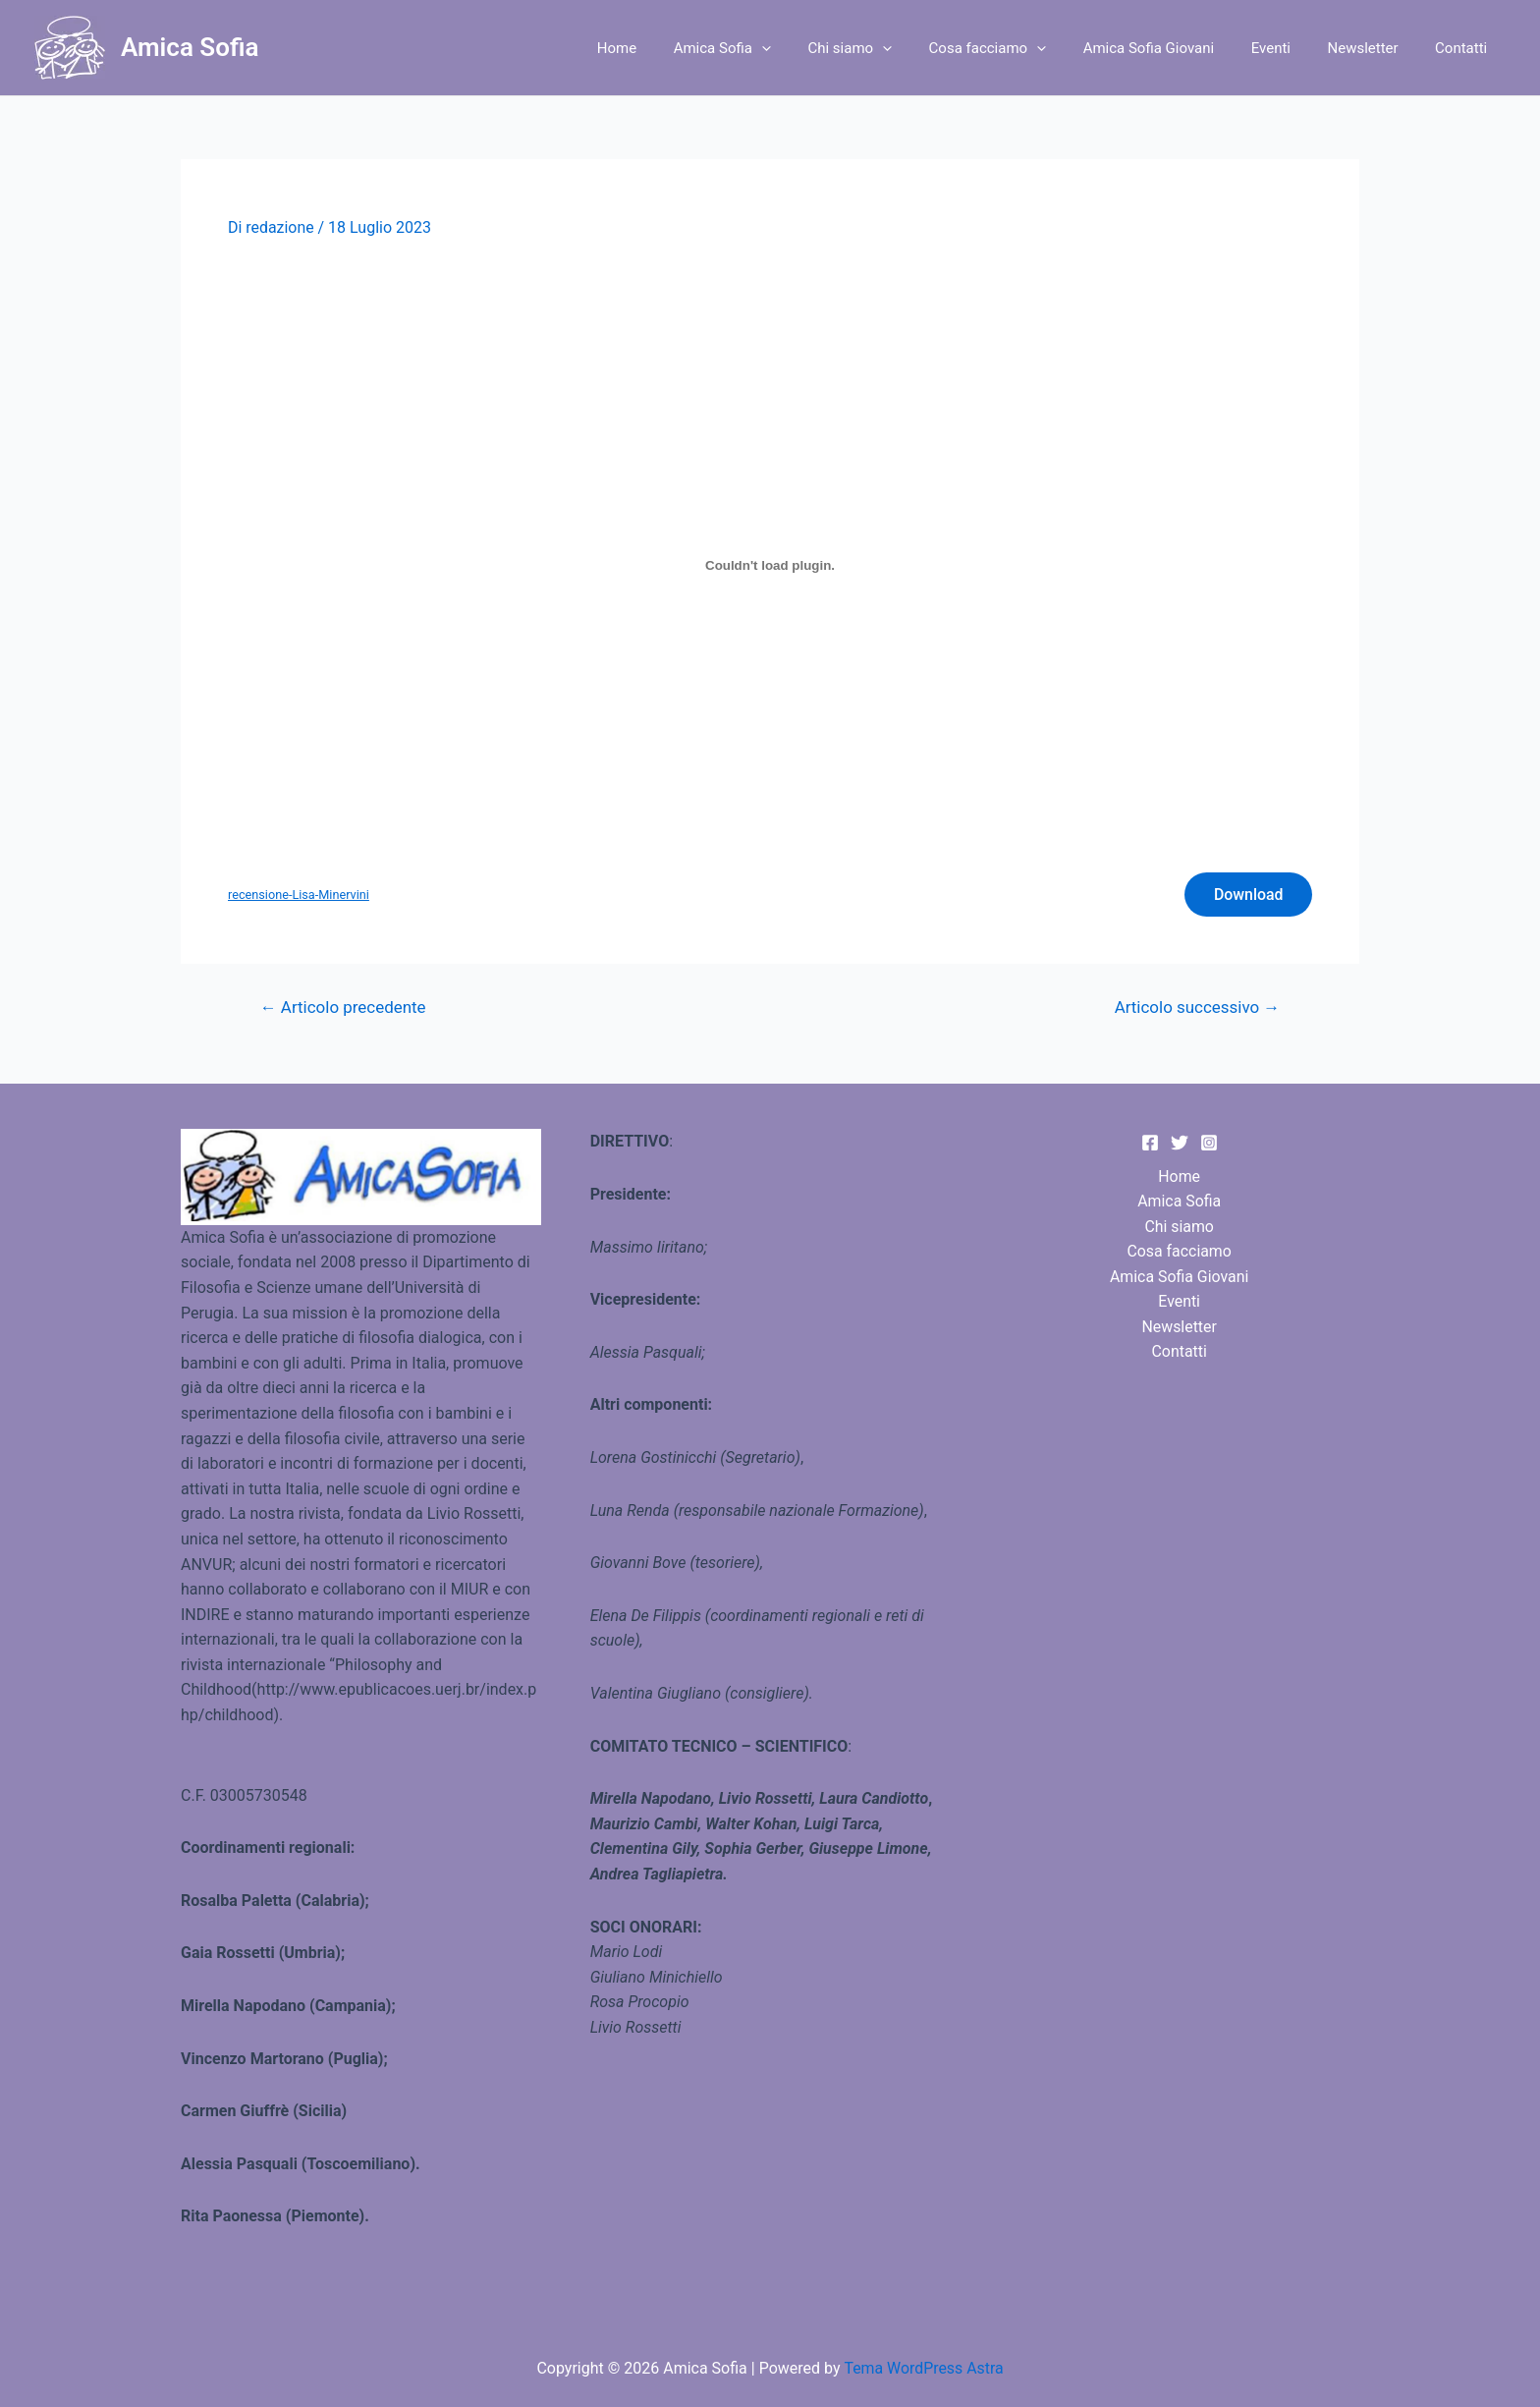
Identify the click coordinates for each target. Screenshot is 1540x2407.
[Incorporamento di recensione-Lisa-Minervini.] (770, 565)
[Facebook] (1150, 1142)
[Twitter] (1179, 1142)
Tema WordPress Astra (924, 2368)
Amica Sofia (189, 47)
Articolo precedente (343, 1008)
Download (1248, 894)
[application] (809, 48)
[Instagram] (1209, 1142)
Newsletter (1374, 48)
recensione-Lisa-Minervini (299, 894)
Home (671, 48)
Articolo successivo (1196, 1008)
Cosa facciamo (1020, 48)
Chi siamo (891, 48)
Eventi (1288, 48)
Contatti (1465, 48)
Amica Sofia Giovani (1174, 48)
